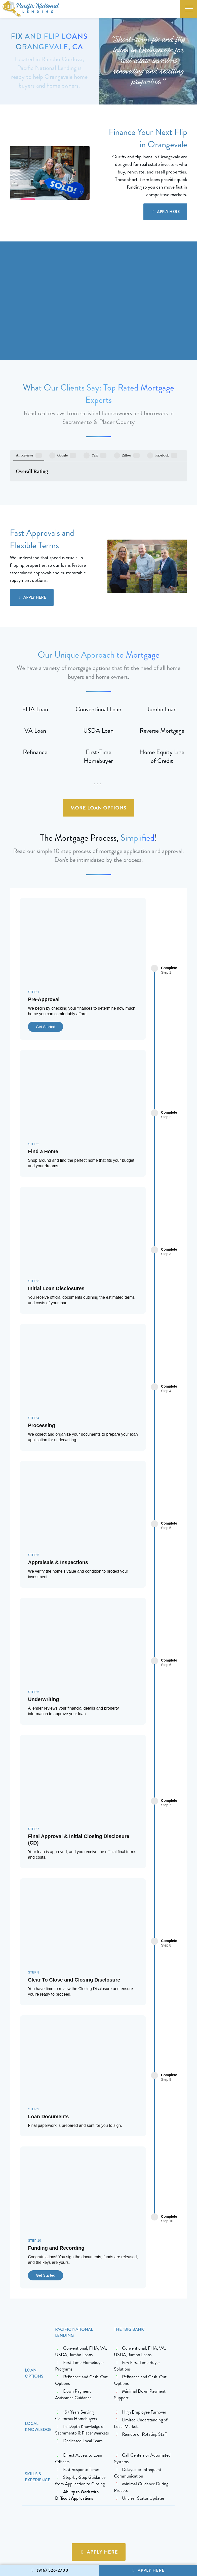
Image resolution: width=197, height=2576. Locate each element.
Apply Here (148, 2570)
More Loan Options (98, 771)
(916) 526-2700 (49, 2570)
